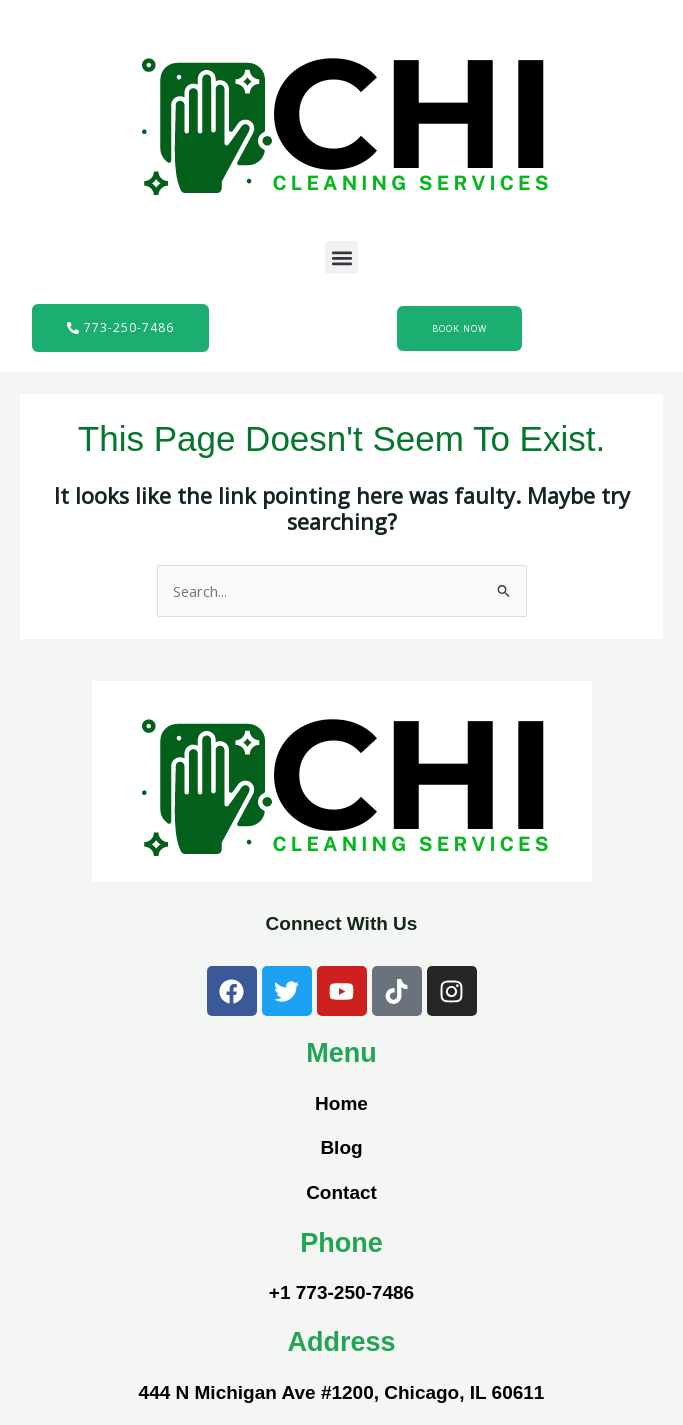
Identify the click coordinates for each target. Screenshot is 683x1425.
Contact (341, 1192)
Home (341, 1103)
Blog (341, 1147)
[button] (341, 257)
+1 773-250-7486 (341, 1292)
